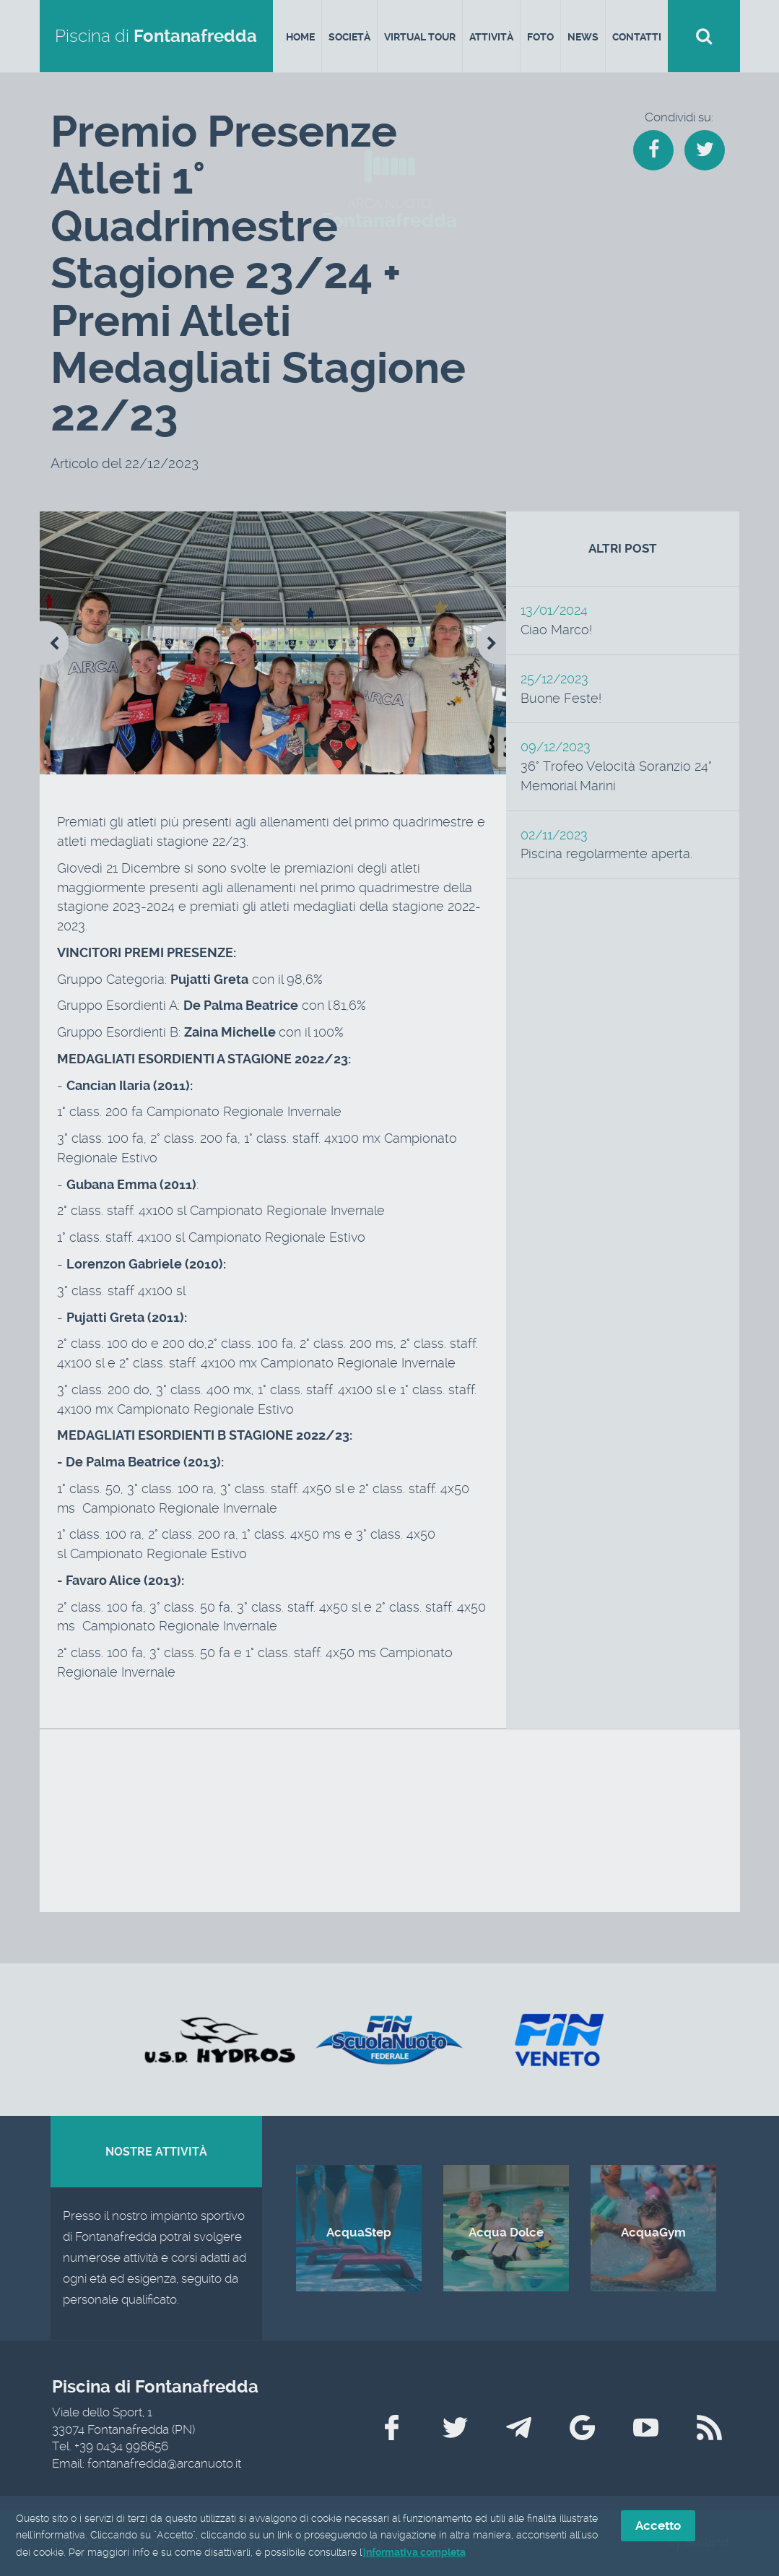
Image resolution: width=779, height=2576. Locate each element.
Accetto (658, 2526)
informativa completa (414, 2553)
